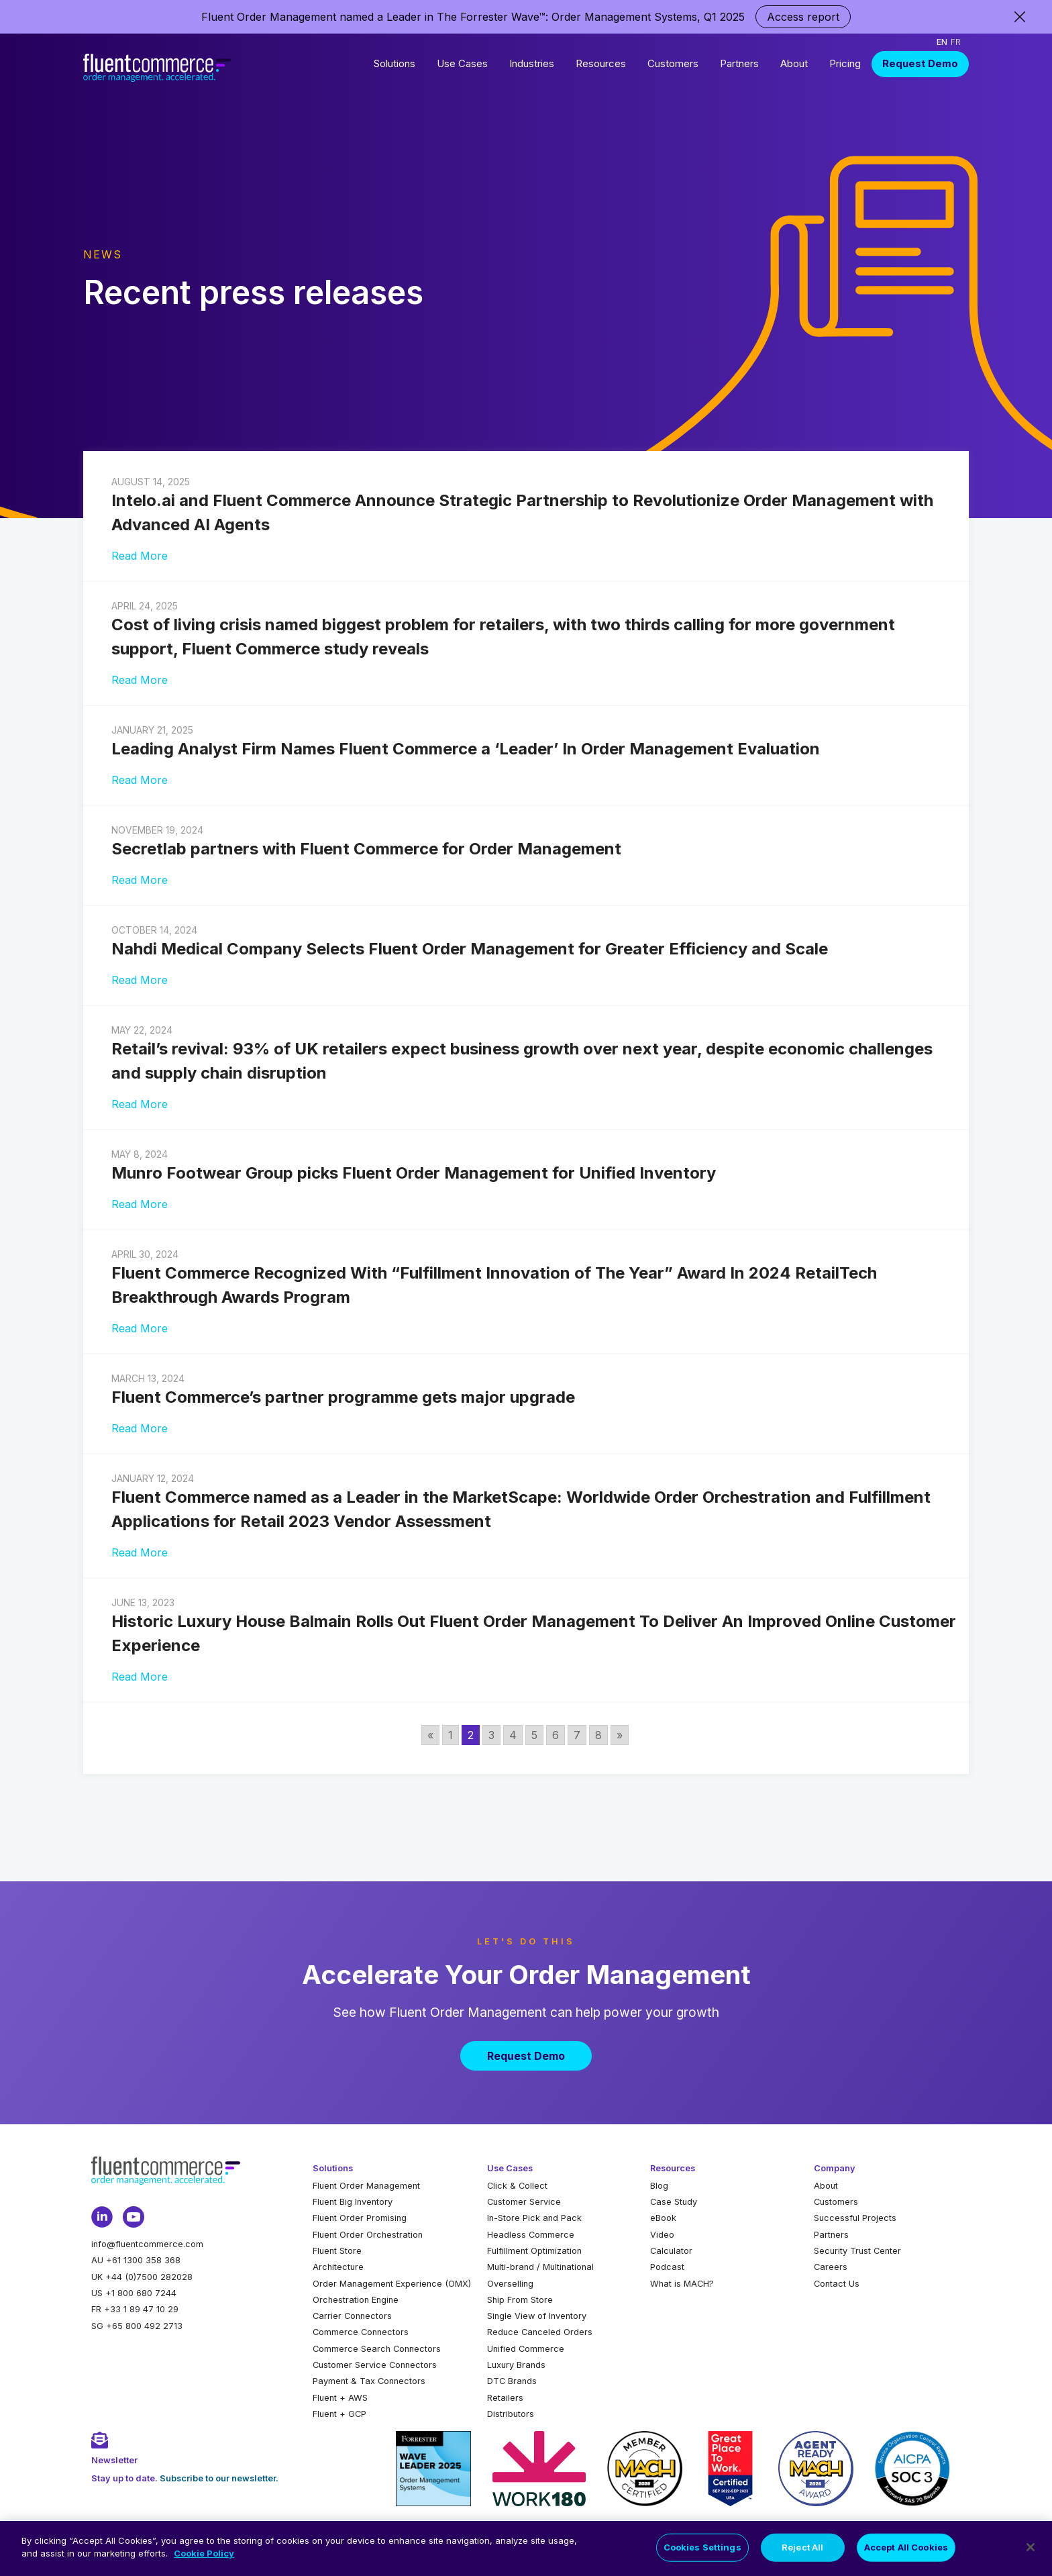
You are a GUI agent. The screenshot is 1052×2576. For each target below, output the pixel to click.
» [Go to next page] (620, 1735)
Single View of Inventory (536, 2316)
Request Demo (920, 63)
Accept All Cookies (906, 2547)
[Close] (1030, 2548)
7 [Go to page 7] (577, 1735)
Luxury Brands (516, 2365)
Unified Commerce (525, 2349)
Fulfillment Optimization (534, 2251)
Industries (531, 63)
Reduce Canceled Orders (539, 2332)
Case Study (673, 2202)
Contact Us (836, 2284)
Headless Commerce (530, 2235)
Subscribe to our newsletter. (219, 2478)
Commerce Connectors (361, 2332)
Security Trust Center (857, 2251)
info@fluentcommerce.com (147, 2244)
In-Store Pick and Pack (534, 2218)
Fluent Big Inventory (352, 2202)
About (794, 63)
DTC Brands (512, 2381)
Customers (672, 63)
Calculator (671, 2251)
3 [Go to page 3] (491, 1735)
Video (662, 2235)
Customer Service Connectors (375, 2365)
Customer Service (524, 2202)
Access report (803, 16)
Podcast (667, 2267)
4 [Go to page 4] (513, 1735)
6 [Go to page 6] (555, 1735)
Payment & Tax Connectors (369, 2381)
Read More (139, 555)
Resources (601, 63)
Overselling (510, 2284)
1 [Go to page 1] (450, 1735)
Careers (830, 2267)
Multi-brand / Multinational (540, 2267)
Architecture (338, 2267)
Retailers (505, 2398)
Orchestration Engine (356, 2300)
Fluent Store (337, 2251)
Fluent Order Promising (360, 2218)
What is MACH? (682, 2284)
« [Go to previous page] (430, 1735)
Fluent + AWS (340, 2398)
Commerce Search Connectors (377, 2349)
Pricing (845, 63)
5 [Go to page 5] (534, 1735)
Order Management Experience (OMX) (392, 2284)
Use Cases (462, 63)
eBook (663, 2218)
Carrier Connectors (352, 2316)
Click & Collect (517, 2186)
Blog (659, 2186)
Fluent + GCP (339, 2414)
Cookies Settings (702, 2547)
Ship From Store (520, 2300)
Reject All (802, 2547)
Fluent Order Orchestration (368, 2235)
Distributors (510, 2414)
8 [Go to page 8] (598, 1735)
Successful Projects (855, 2218)
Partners (739, 63)
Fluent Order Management (366, 2186)
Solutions (394, 63)
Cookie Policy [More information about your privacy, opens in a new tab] (204, 2554)
